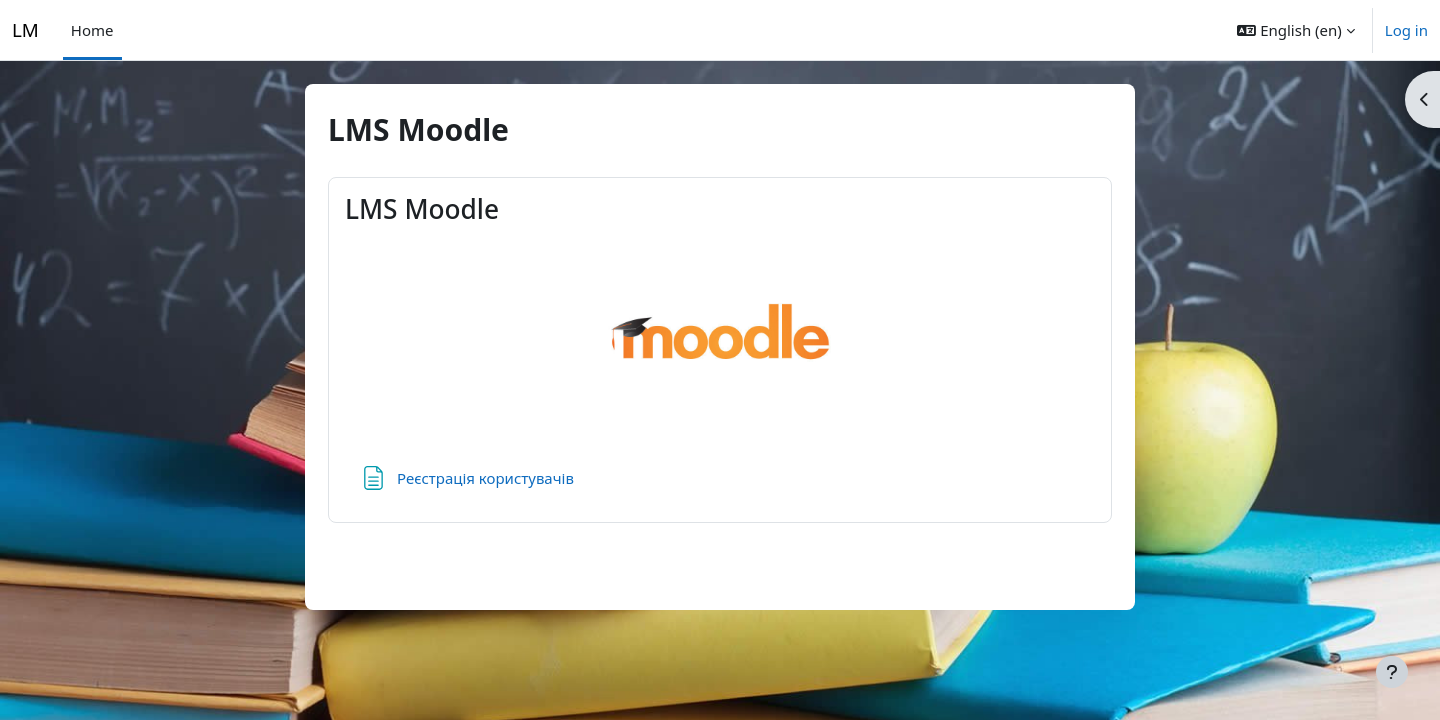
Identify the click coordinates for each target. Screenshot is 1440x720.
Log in (1406, 30)
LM (25, 29)
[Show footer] (1392, 672)
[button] (1295, 30)
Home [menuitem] (92, 30)
